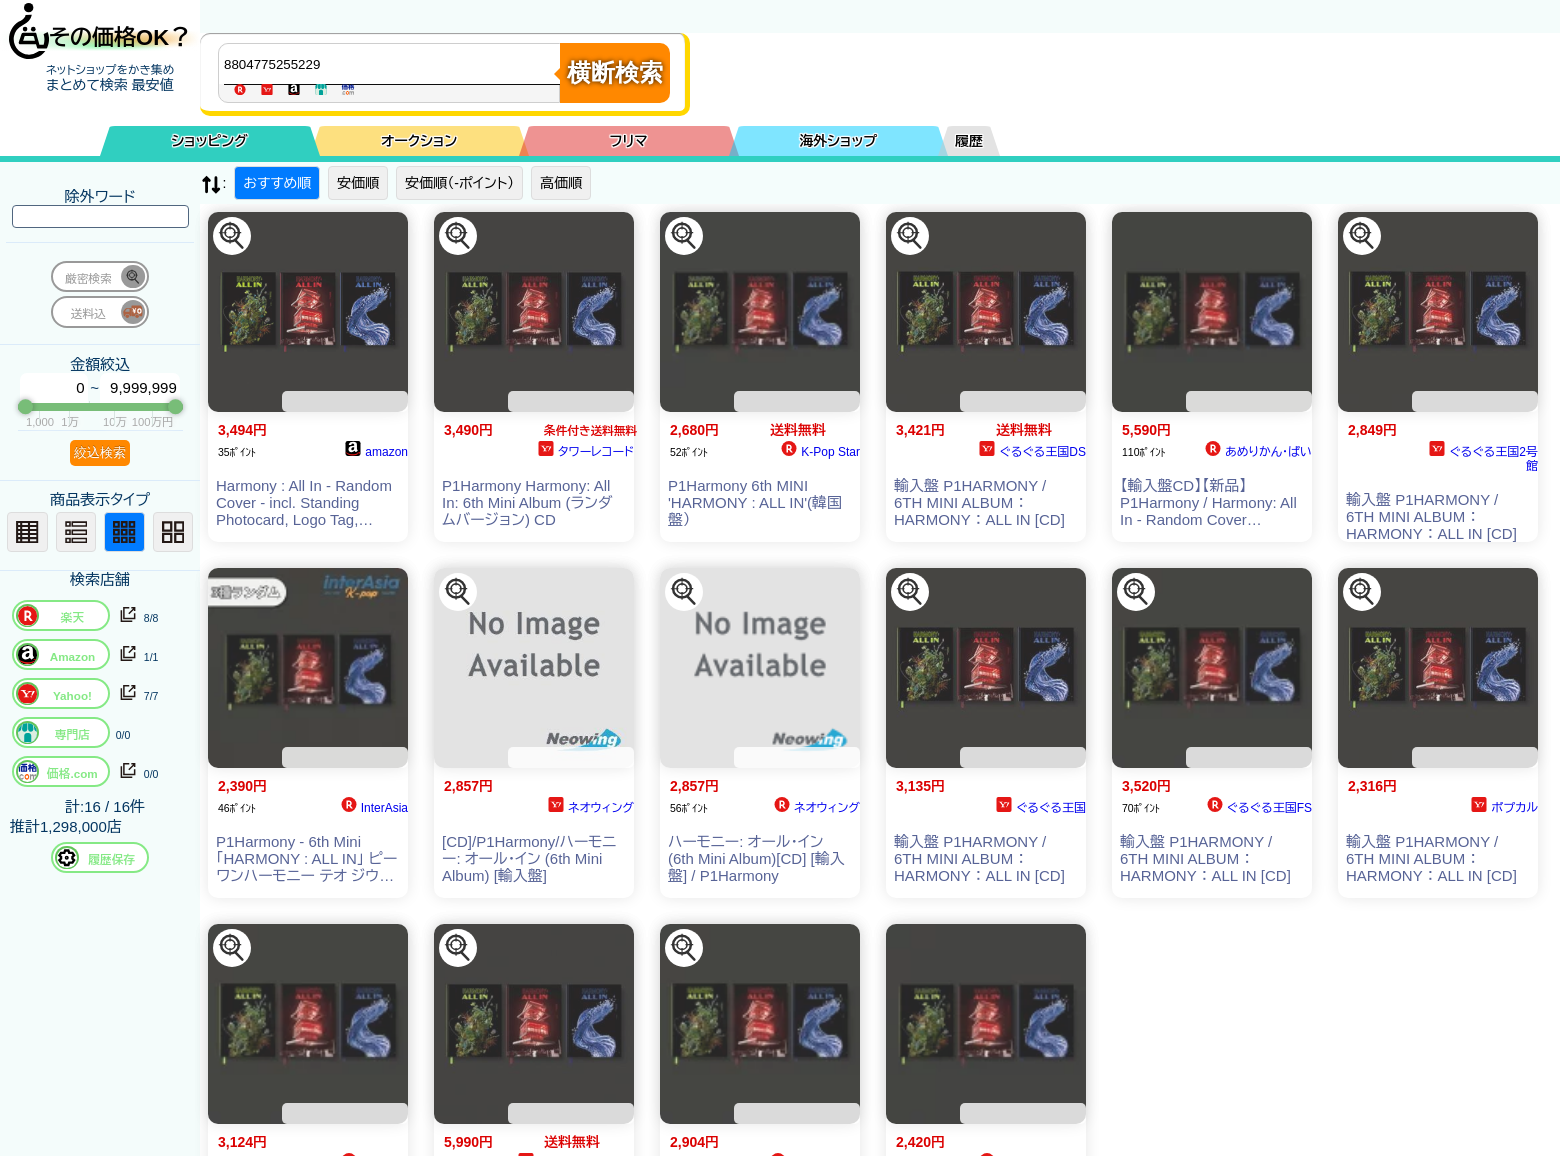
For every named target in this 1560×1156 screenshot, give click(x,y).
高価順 (561, 183)
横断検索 (615, 72)
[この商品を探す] (232, 236)
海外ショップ (838, 141)
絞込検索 (100, 452)
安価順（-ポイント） (459, 183)
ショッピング (210, 141)
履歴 (969, 141)
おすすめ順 (277, 183)
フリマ (629, 141)
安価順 (358, 183)
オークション (419, 141)
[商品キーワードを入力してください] (394, 64)
